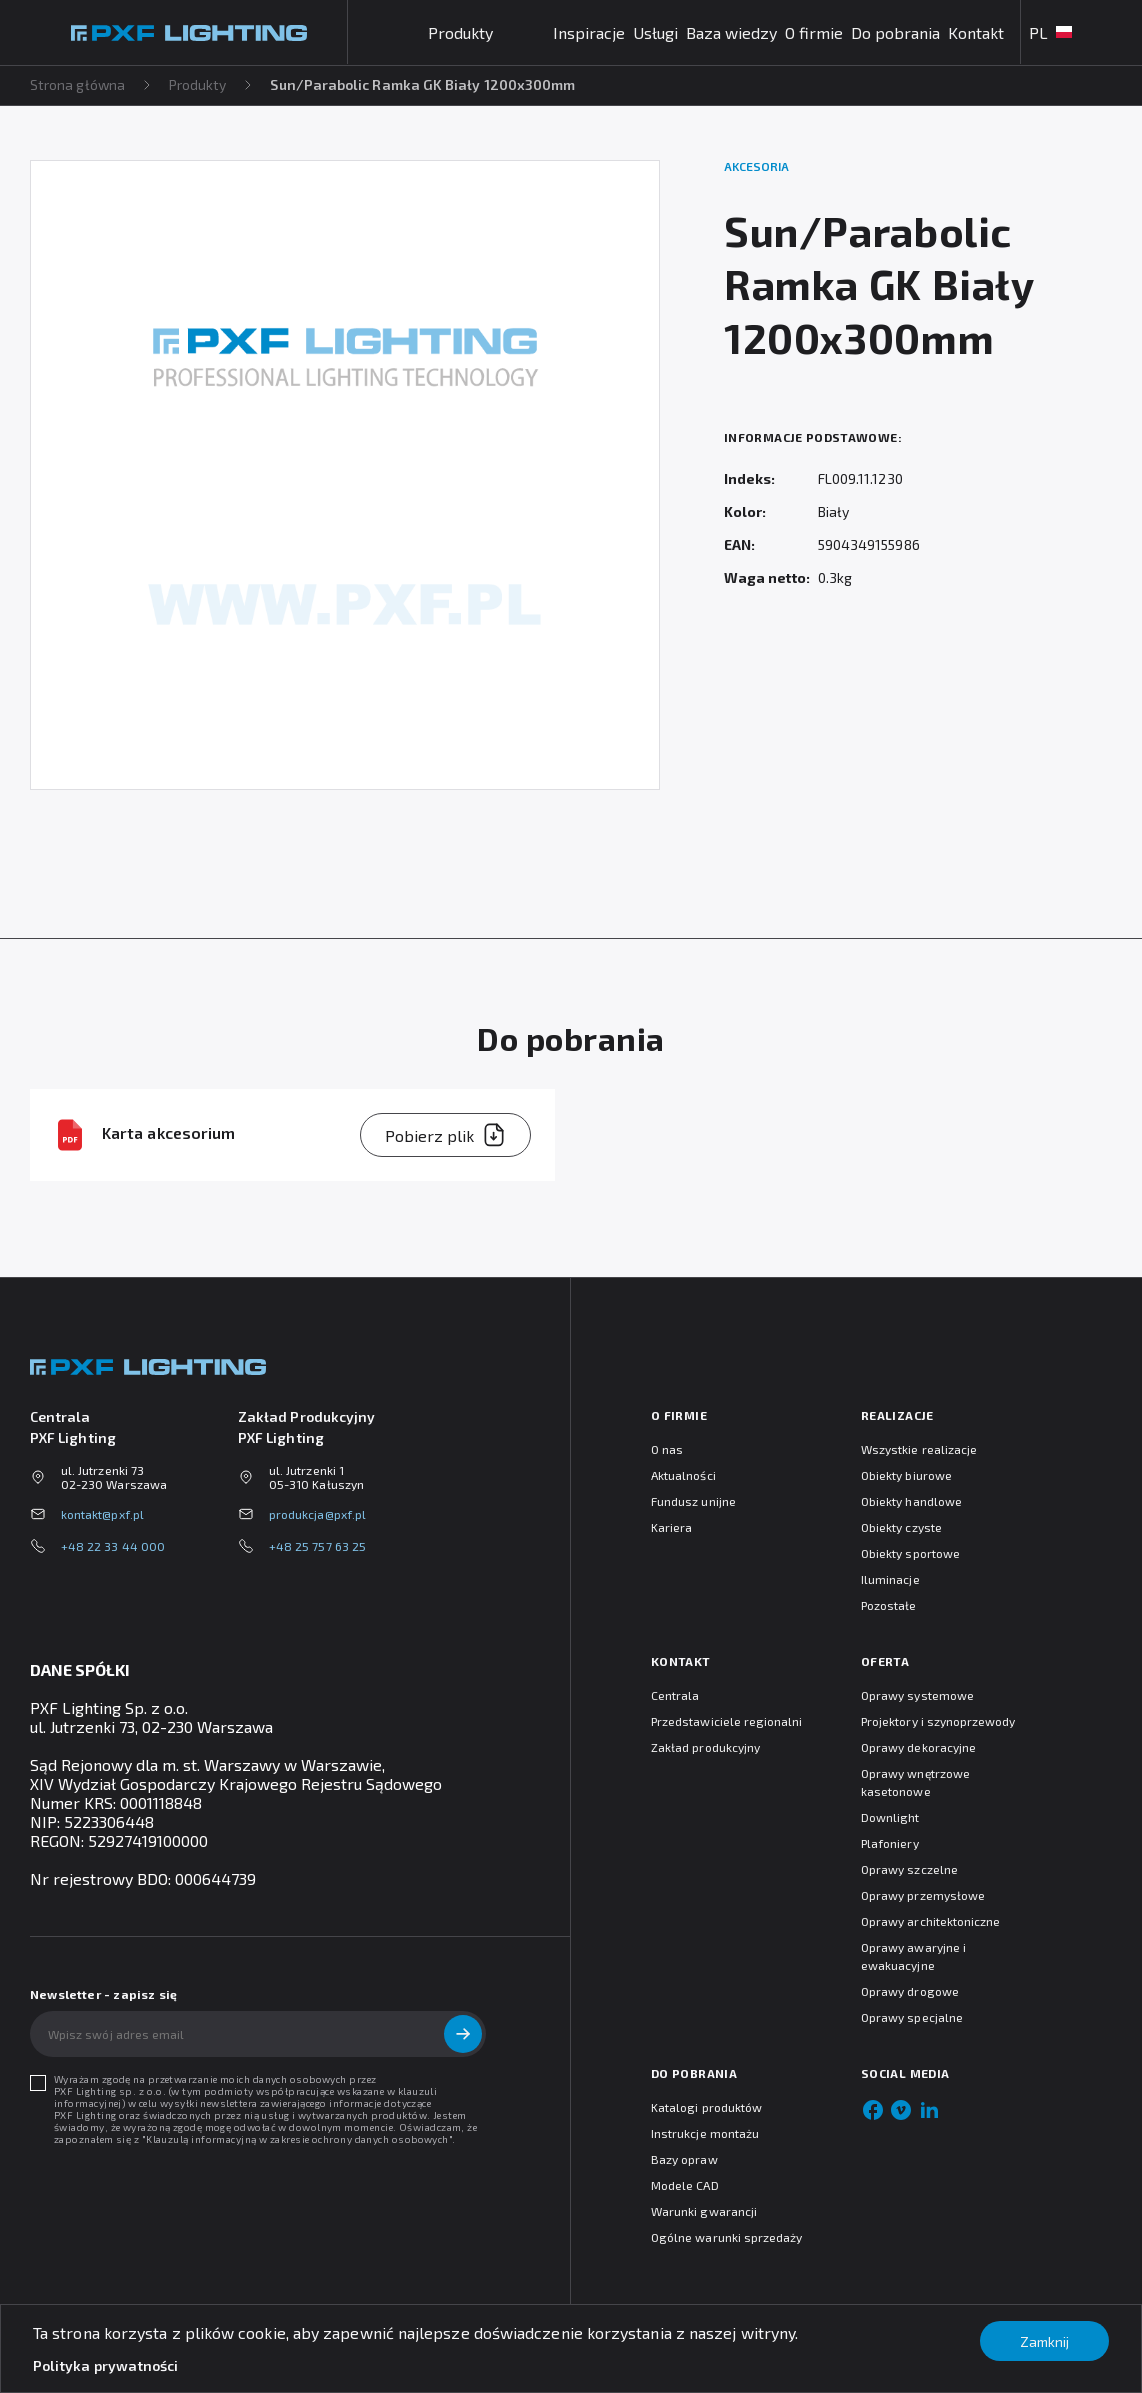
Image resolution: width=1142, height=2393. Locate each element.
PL (1050, 32)
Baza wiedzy (731, 32)
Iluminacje (890, 1579)
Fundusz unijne (693, 1501)
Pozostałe (889, 1605)
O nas (667, 1449)
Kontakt (976, 32)
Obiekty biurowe (906, 1475)
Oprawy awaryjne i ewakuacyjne (913, 1956)
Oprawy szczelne (909, 1869)
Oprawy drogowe (910, 1991)
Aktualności (683, 1475)
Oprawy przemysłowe (923, 1895)
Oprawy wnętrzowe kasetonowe (915, 1782)
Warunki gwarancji (704, 2211)
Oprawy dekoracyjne (918, 1747)
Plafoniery (890, 1843)
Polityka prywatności (105, 2365)
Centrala (675, 1695)
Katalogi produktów (706, 2107)
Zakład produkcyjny (705, 1747)
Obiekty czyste (901, 1527)
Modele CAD (685, 2185)
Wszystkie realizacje (919, 1449)
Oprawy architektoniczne (930, 1921)
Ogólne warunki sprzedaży (726, 2237)
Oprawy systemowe (917, 1695)
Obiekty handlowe (911, 1501)
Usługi (655, 32)
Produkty (199, 84)
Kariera (671, 1527)
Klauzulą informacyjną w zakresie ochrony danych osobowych (297, 2139)
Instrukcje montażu (705, 2133)
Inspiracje (589, 32)
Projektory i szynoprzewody (938, 1721)
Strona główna (78, 84)
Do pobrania (895, 32)
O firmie (814, 32)
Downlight (890, 1817)
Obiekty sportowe (910, 1553)
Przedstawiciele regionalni (727, 1721)
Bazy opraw (684, 2159)
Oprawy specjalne (912, 2017)
